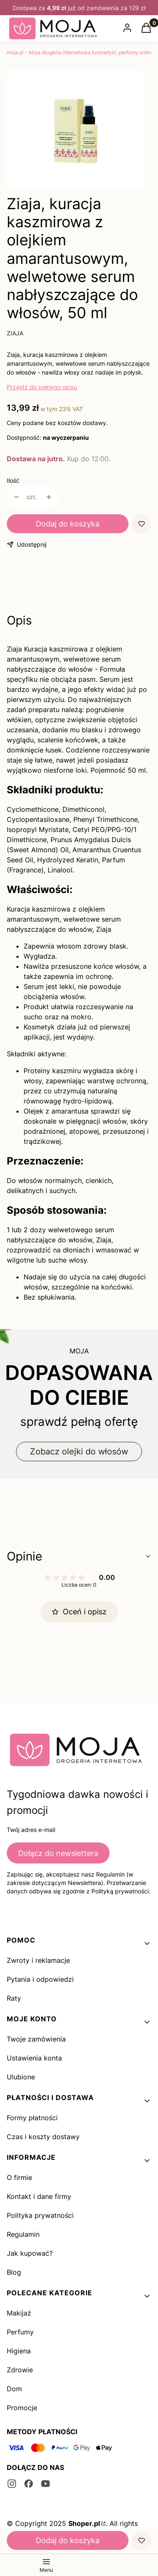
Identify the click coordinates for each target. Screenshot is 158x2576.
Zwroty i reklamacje (38, 1960)
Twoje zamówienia (36, 2039)
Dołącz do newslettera (58, 1852)
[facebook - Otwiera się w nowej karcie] (29, 2483)
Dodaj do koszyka (67, 523)
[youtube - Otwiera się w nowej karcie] (45, 2483)
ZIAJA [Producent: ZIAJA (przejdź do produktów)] (15, 333)
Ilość (13, 480)
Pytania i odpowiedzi (40, 1979)
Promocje (22, 2407)
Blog (14, 2272)
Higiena (19, 2351)
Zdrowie (20, 2370)
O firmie (19, 2177)
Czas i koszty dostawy (43, 2136)
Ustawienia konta (34, 2058)
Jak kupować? (30, 2253)
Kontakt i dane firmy (39, 2196)
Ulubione (21, 2077)
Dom (14, 2389)
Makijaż (19, 2313)
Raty (14, 1998)
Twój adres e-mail (31, 1829)
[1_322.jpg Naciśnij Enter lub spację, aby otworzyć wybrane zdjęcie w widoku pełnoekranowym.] (75, 131)
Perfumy (20, 2332)
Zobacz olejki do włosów (79, 1451)
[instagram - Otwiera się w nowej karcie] (12, 2483)
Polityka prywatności (40, 2215)
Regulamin (23, 2234)
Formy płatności (32, 2117)
